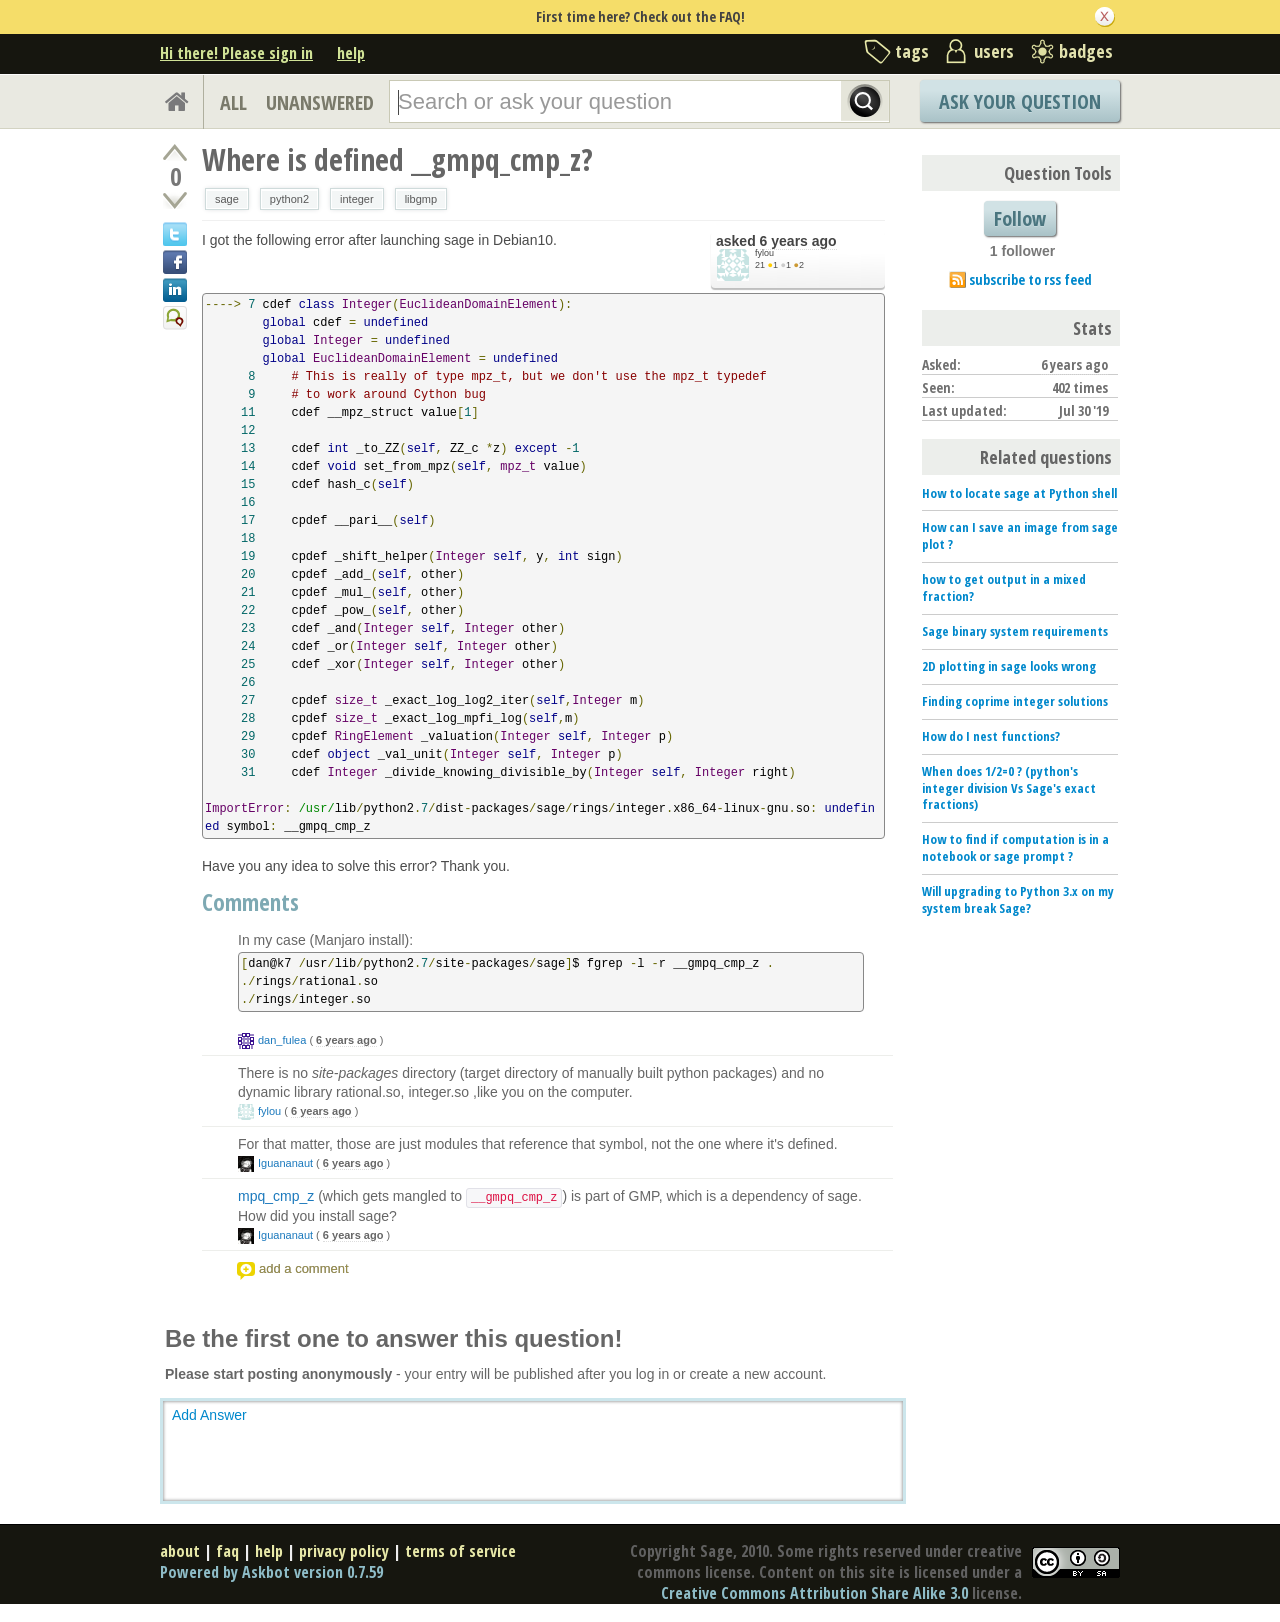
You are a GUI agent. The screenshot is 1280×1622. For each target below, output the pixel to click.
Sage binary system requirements (1015, 631)
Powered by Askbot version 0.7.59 (271, 1572)
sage (227, 199)
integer (357, 199)
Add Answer (209, 1415)
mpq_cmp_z (276, 1196)
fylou (764, 253)
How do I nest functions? (991, 736)
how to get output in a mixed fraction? (1004, 587)
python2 (289, 199)
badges (1086, 51)
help (351, 53)
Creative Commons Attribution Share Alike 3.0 (814, 1593)
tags (912, 51)
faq (227, 1551)
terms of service (460, 1551)
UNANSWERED (320, 102)
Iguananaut (285, 1163)
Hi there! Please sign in (236, 53)
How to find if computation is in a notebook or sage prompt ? (1015, 847)
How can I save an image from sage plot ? (1020, 535)
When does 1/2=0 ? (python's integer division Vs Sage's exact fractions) (1009, 788)
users (994, 51)
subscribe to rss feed (1030, 279)
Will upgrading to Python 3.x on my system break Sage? (1018, 899)
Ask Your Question (1020, 101)
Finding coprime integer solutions (1015, 701)
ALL (233, 102)
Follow (1020, 218)
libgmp (421, 199)
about (180, 1551)
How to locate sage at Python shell (1019, 493)
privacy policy (344, 1551)
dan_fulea (282, 1040)
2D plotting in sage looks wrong (1009, 666)
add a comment (304, 1268)
